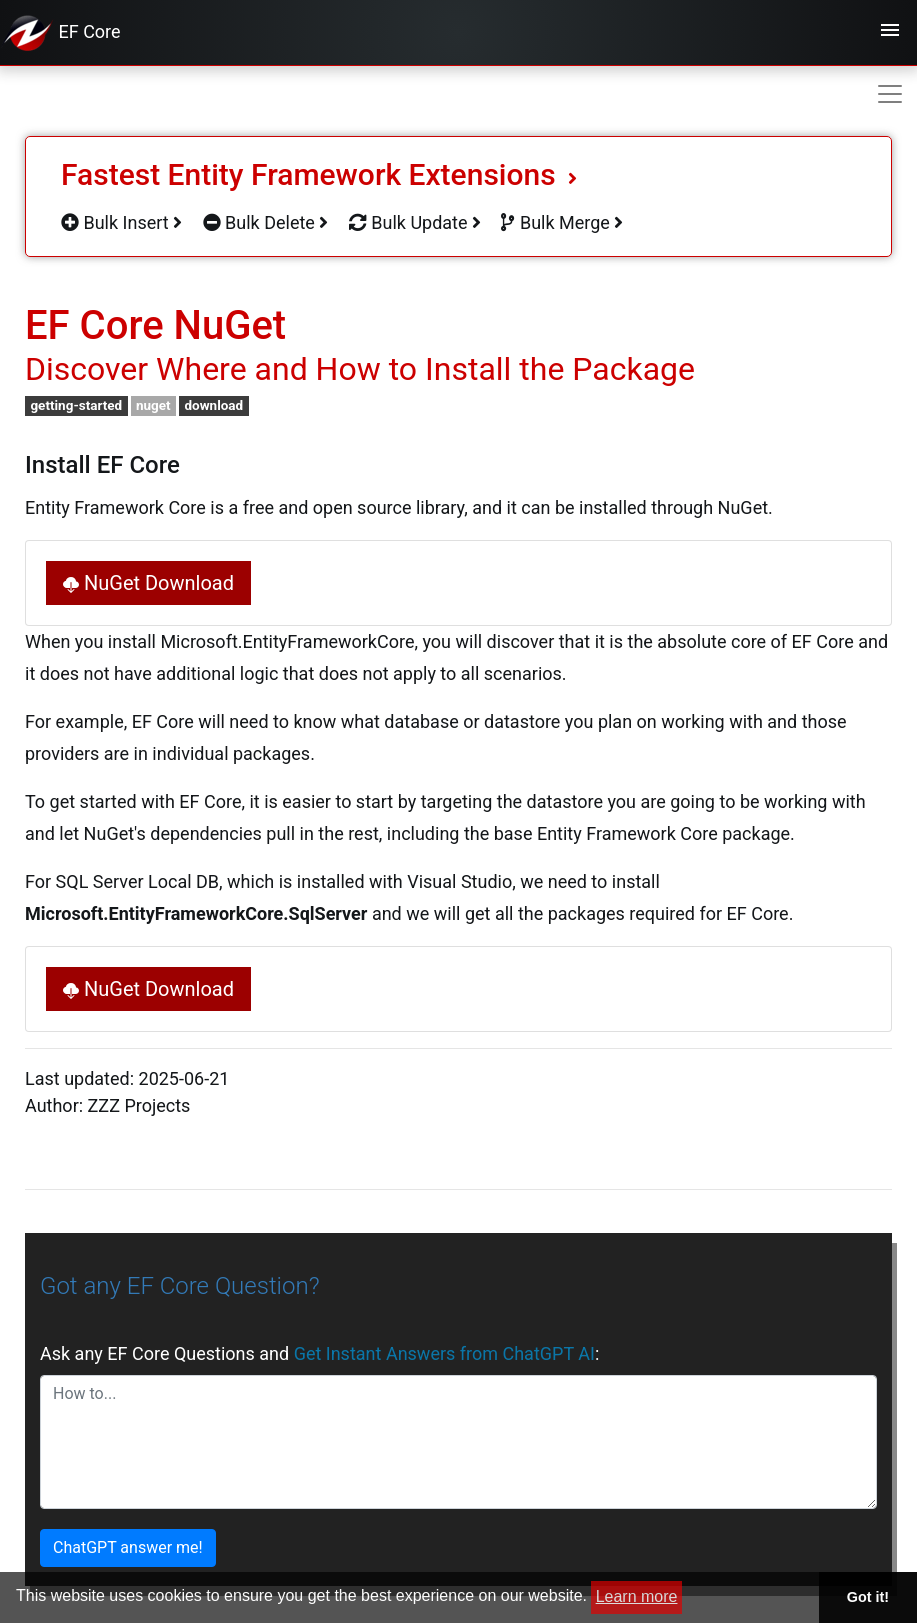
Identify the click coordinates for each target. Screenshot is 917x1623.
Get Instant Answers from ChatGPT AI (444, 1353)
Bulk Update (415, 222)
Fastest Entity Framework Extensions (319, 174)
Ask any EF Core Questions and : (319, 1353)
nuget (153, 405)
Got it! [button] (868, 1597)
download (213, 405)
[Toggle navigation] (890, 33)
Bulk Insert (121, 222)
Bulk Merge (562, 222)
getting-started (76, 405)
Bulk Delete (266, 222)
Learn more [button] (637, 1596)
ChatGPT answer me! (128, 1547)
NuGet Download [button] (148, 583)
